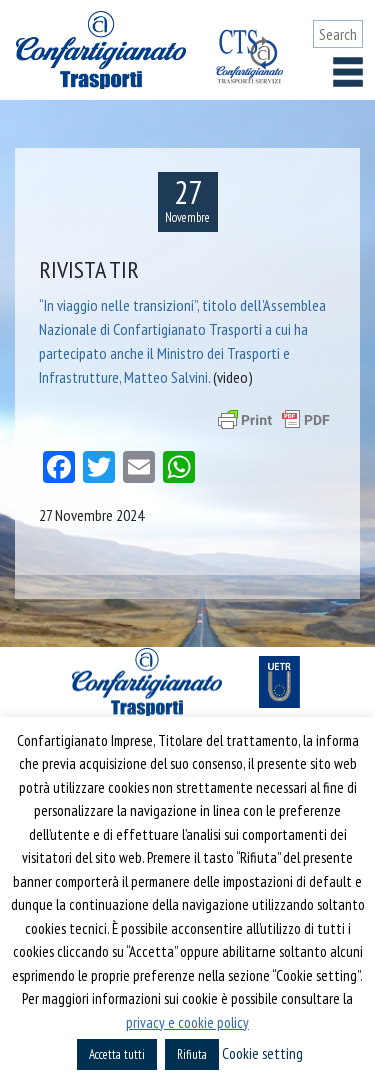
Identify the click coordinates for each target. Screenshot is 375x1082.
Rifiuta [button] (192, 1054)
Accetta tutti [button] (117, 1054)
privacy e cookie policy (187, 1022)
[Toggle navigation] (348, 72)
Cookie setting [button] (262, 1053)
